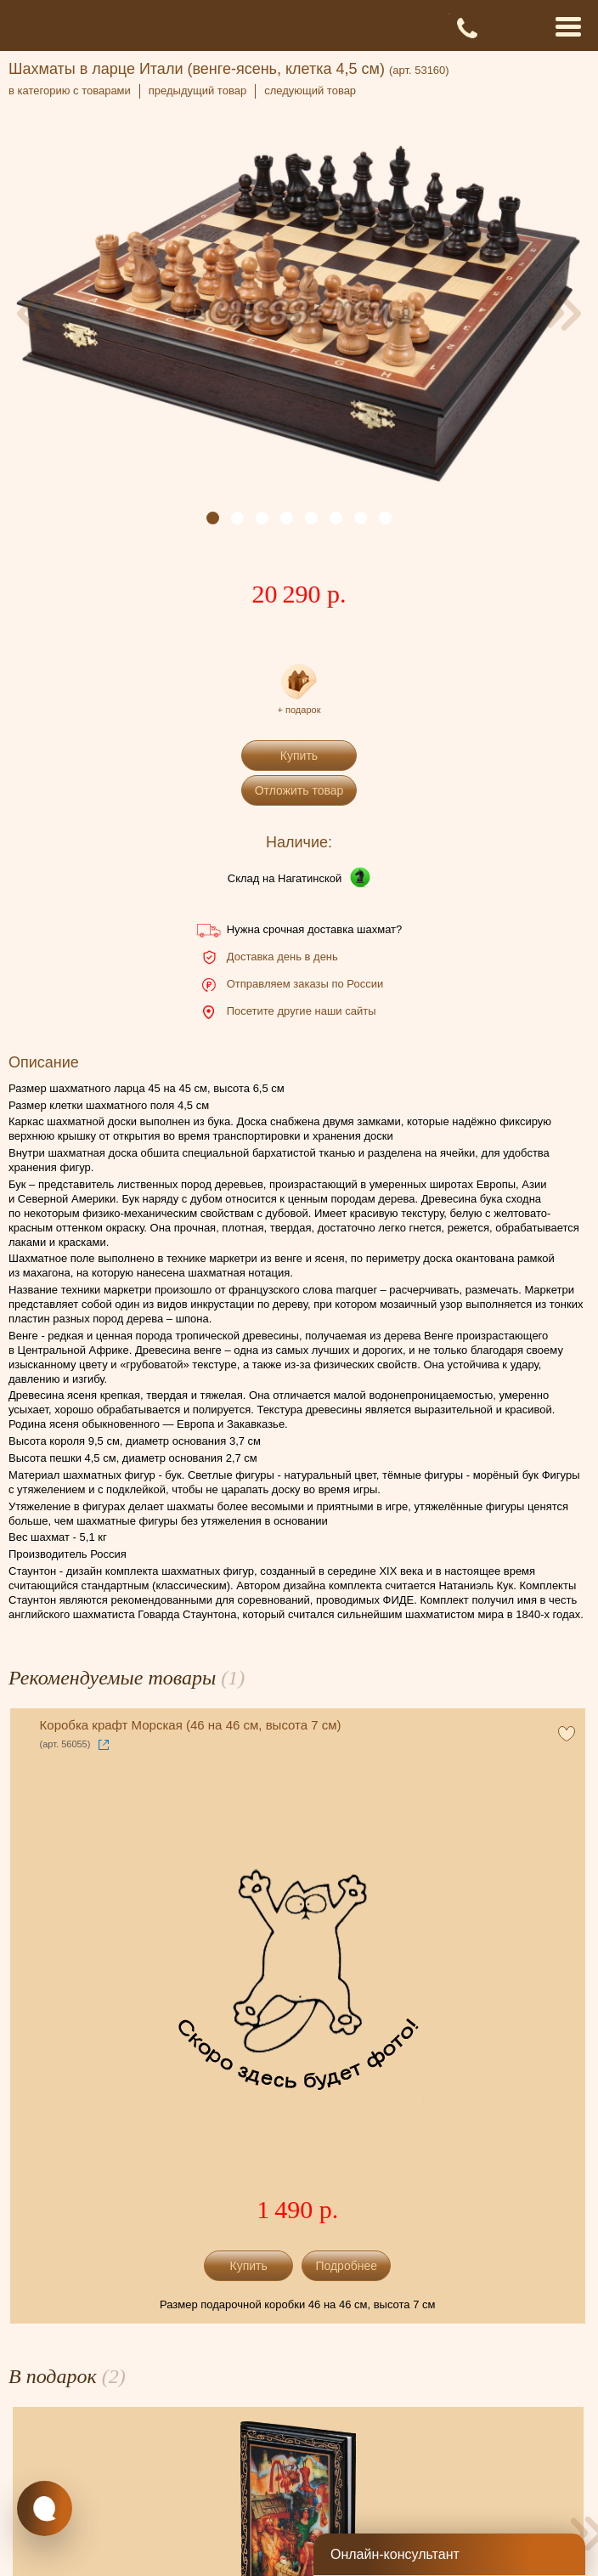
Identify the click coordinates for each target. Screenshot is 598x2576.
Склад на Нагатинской (285, 878)
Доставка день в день (282, 956)
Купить (299, 755)
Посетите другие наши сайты (301, 1011)
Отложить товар (299, 790)
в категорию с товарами (69, 90)
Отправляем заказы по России (305, 983)
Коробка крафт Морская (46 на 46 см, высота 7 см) (190, 1725)
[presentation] (34, 314)
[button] (212, 518)
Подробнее (346, 2266)
